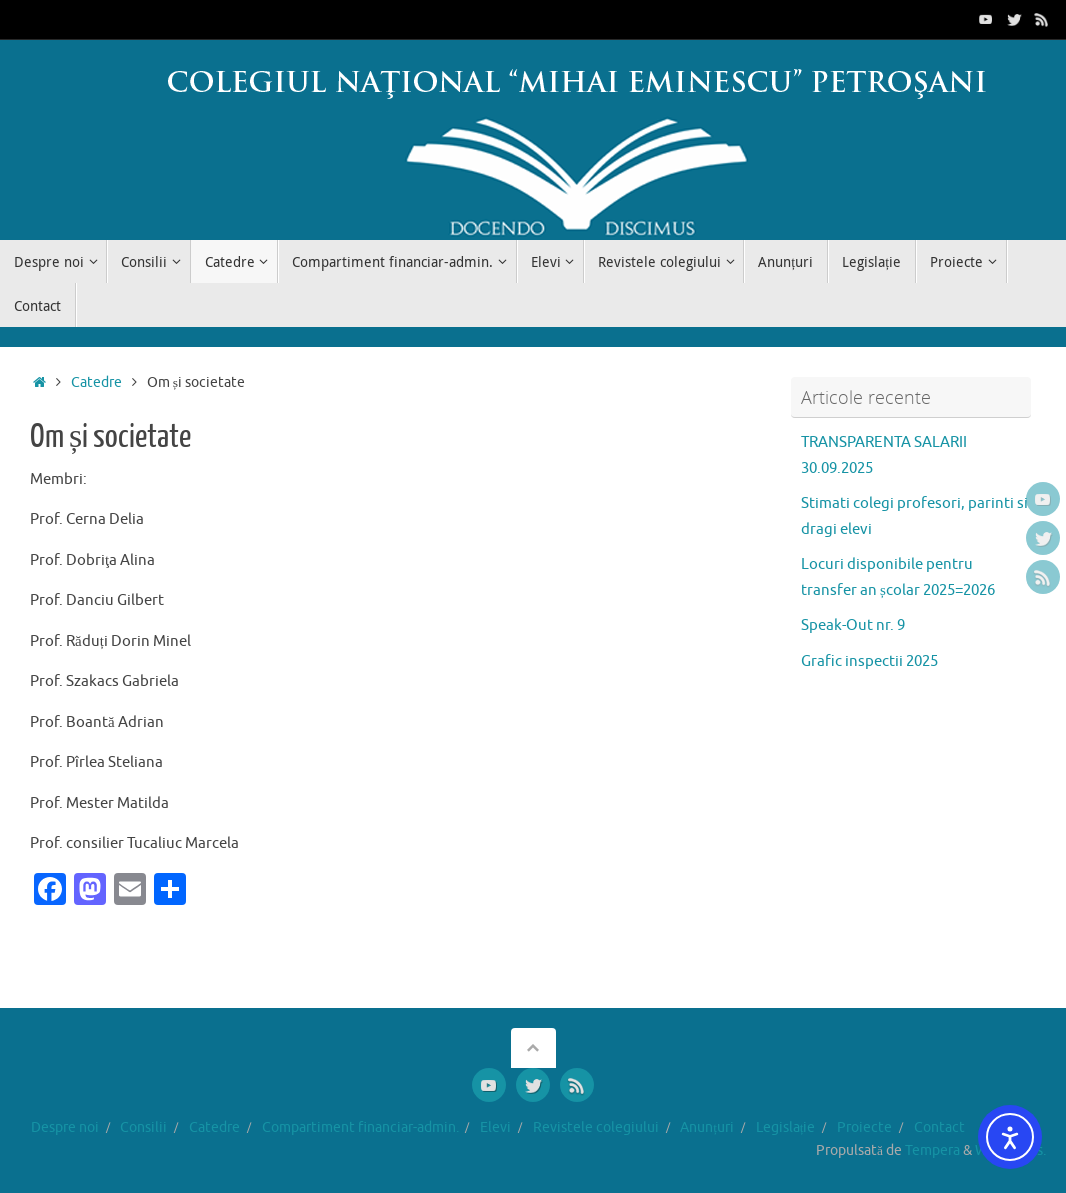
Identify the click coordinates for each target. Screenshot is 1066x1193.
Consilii (143, 1127)
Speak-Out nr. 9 (853, 625)
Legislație (786, 1127)
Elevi (495, 1127)
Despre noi (65, 1127)
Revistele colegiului (596, 1127)
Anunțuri (707, 1127)
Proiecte (864, 1127)
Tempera (932, 1150)
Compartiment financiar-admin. (360, 1127)
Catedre (96, 382)
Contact (939, 1127)
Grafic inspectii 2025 (869, 661)
